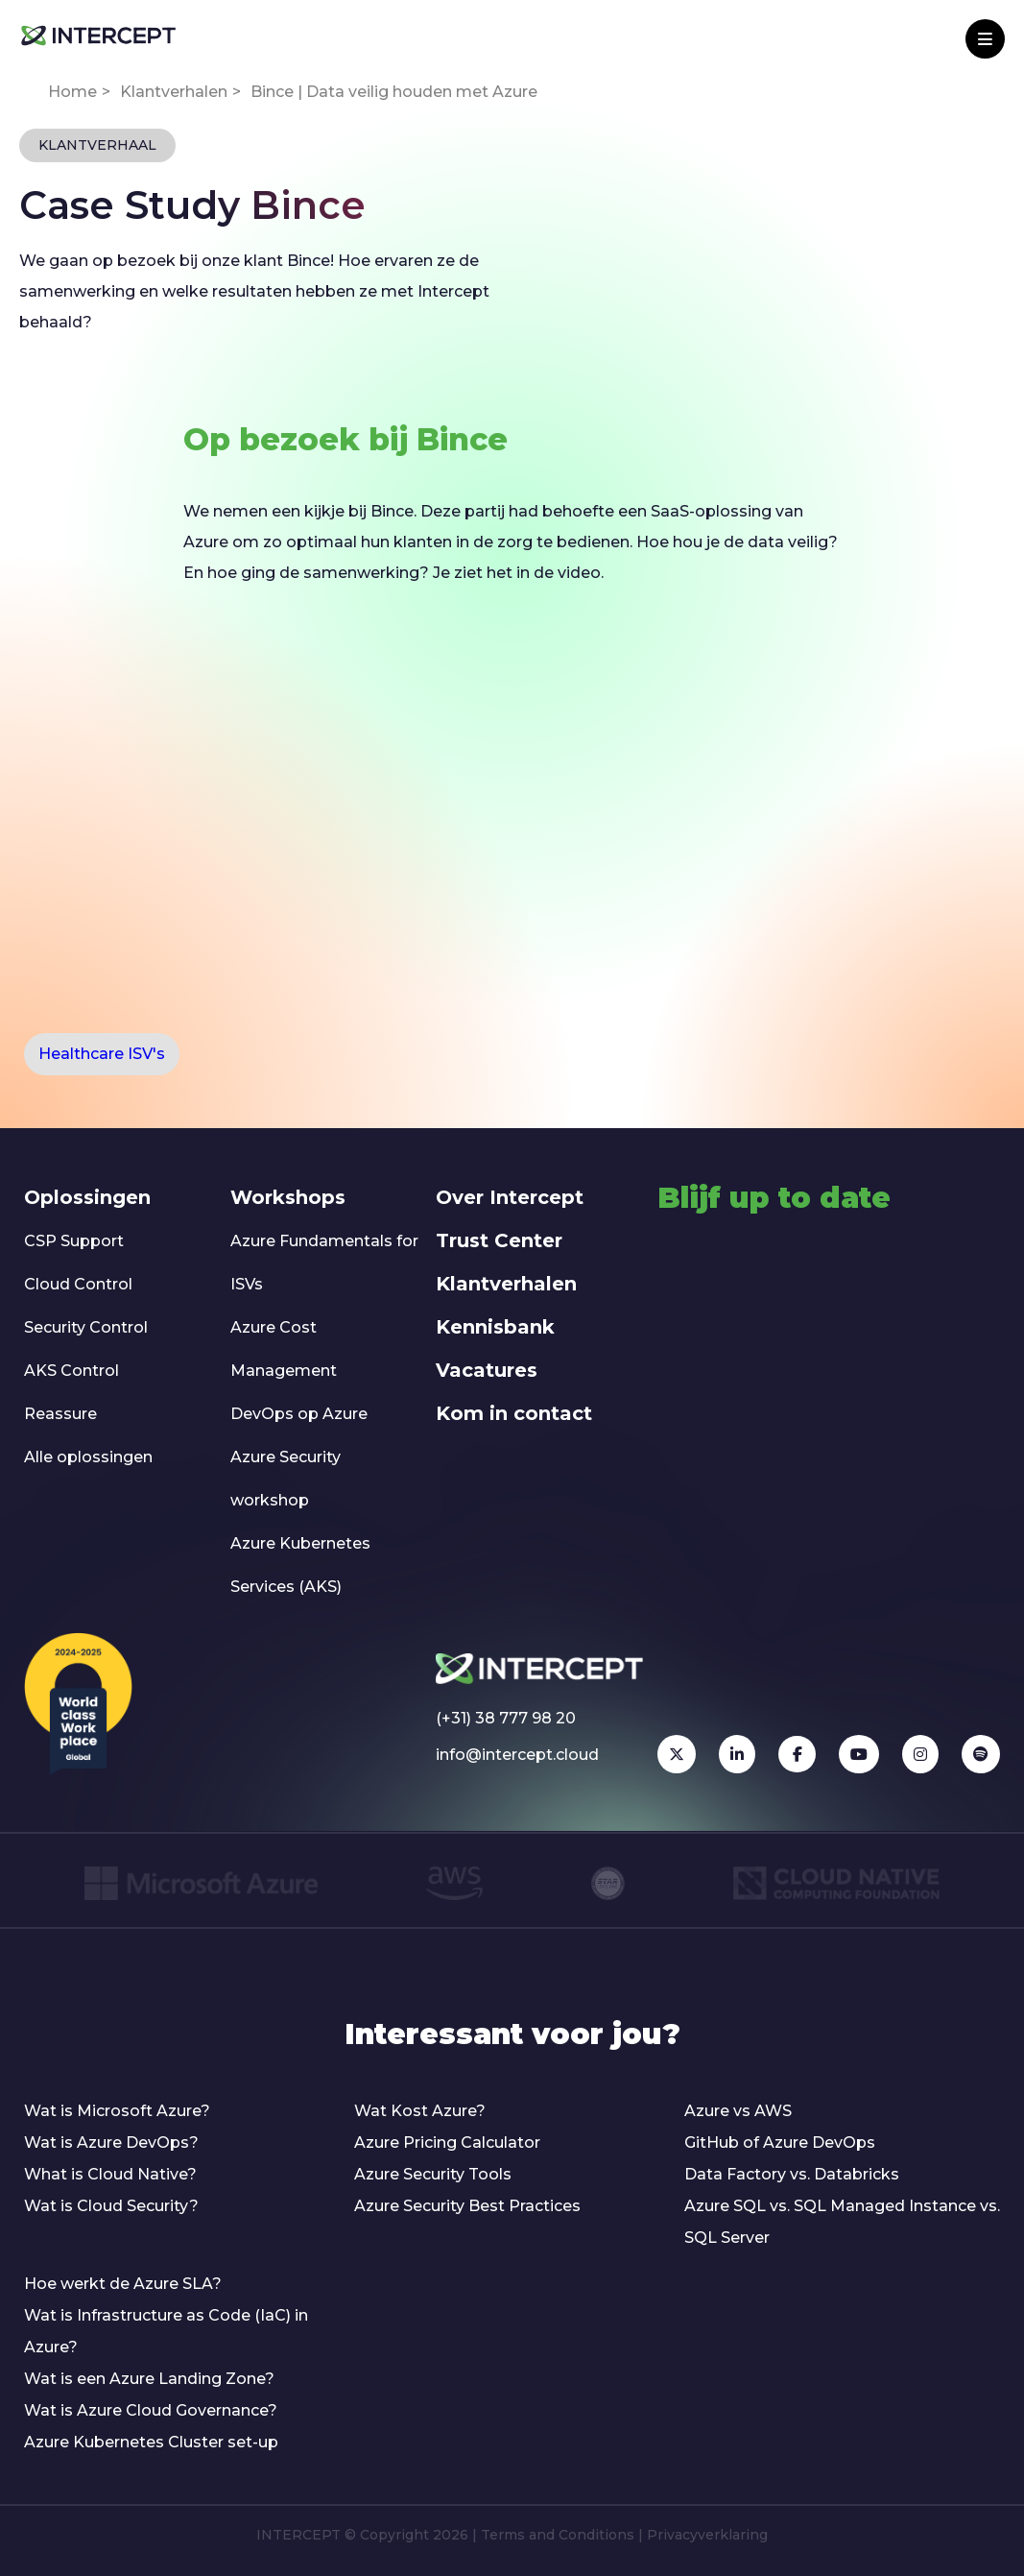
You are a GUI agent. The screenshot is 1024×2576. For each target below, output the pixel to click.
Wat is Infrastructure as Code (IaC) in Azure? (166, 2331)
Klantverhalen (173, 92)
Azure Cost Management (283, 1349)
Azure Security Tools (433, 2174)
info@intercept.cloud (517, 1754)
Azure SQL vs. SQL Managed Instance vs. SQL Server (842, 2222)
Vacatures (486, 1370)
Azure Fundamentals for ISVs (324, 1262)
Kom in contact (514, 1413)
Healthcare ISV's (101, 1054)
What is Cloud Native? (110, 2174)
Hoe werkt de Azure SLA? (123, 2284)
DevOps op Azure (299, 1414)
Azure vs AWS (738, 2111)
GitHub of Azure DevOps (779, 2142)
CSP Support (74, 1241)
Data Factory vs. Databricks (791, 2174)
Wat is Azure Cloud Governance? (150, 2410)
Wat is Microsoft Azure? (117, 2111)
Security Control (86, 1327)
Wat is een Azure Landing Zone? (149, 2379)
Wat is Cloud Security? (111, 2206)
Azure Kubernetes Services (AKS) (300, 1565)
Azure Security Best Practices (467, 2206)
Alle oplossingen (88, 1457)
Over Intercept (509, 1197)
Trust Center (499, 1240)
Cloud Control (78, 1284)
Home (72, 92)
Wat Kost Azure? (420, 2111)
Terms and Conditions (557, 2534)
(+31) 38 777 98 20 (506, 1718)
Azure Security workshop (285, 1478)
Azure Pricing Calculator (447, 2142)
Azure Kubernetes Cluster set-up (151, 2442)
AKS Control (71, 1370)
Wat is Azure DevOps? (111, 2142)
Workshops (287, 1197)
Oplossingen (87, 1197)
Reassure (60, 1414)
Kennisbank (495, 1326)
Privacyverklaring (707, 2534)
